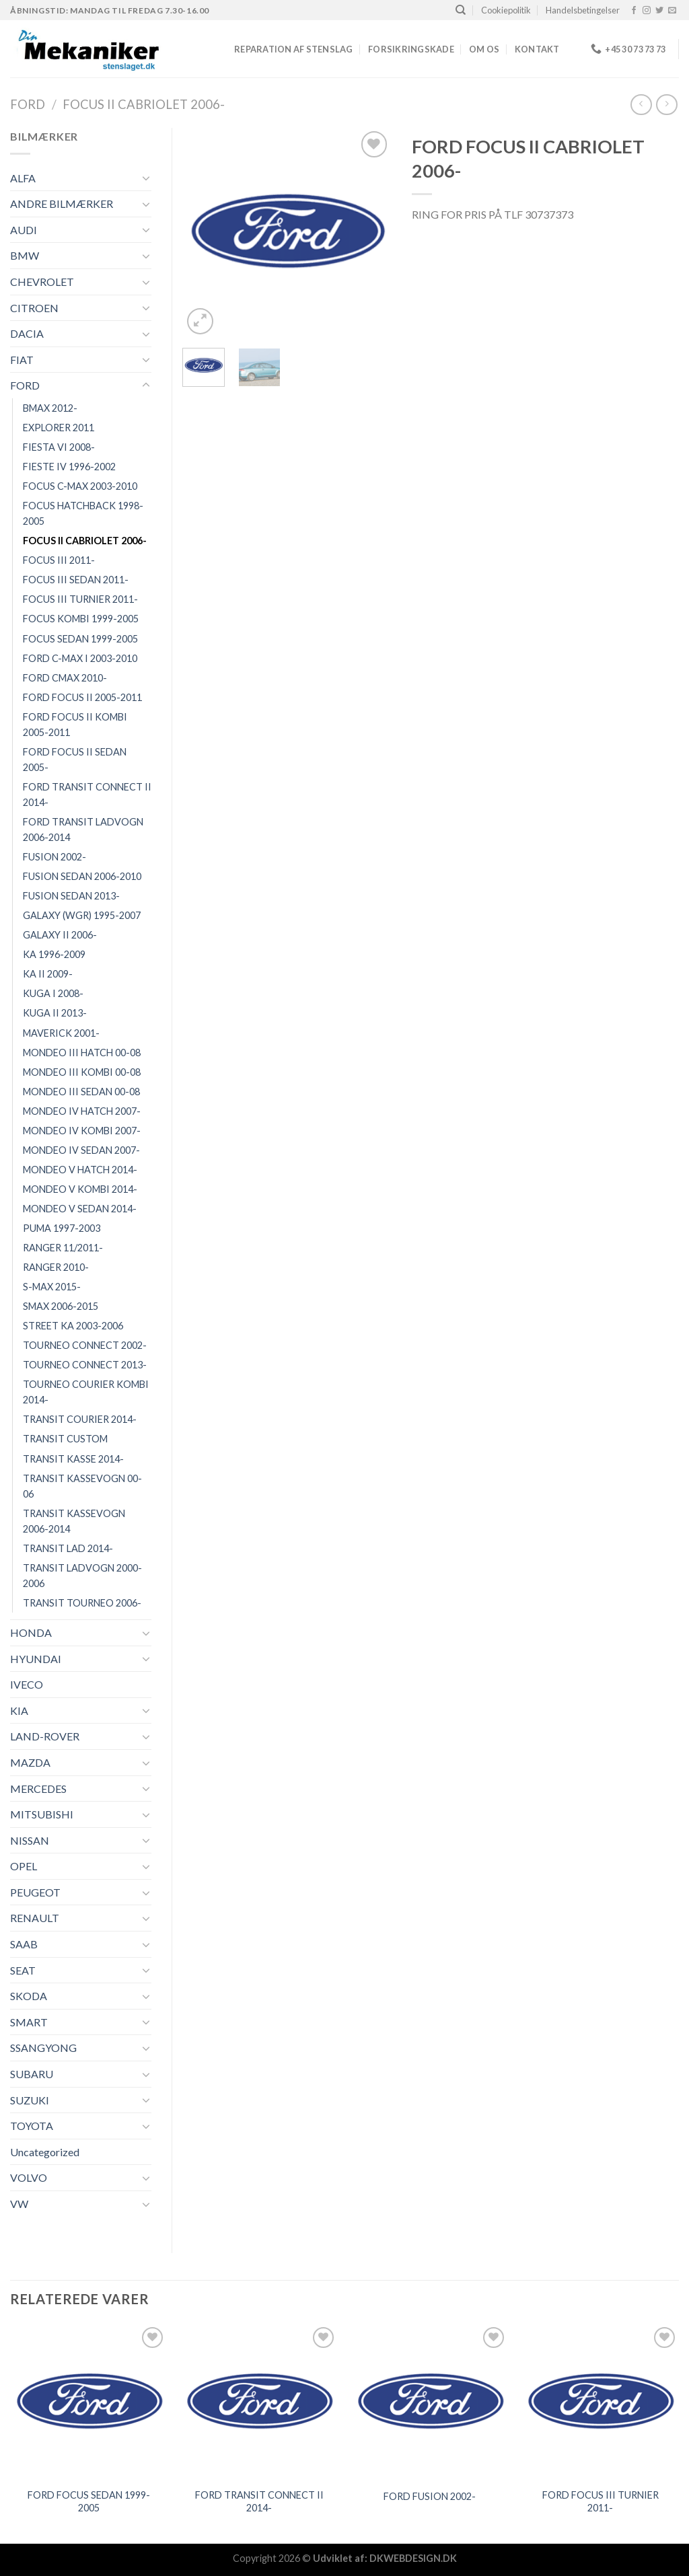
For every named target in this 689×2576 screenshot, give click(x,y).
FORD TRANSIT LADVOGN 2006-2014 (83, 829)
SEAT (23, 1970)
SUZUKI (29, 2100)
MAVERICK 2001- (61, 1033)
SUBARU (31, 2073)
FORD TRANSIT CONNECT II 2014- (87, 794)
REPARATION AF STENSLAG (293, 49)
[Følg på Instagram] (647, 10)
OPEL (23, 1866)
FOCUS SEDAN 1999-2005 (80, 639)
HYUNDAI (35, 1658)
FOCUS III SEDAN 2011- (76, 579)
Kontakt (537, 49)
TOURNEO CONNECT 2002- (85, 1345)
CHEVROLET (42, 281)
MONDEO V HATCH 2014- (80, 1169)
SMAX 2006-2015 (60, 1306)
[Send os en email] (672, 10)
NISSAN (29, 1840)
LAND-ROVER (44, 1736)
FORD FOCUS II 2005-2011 (82, 697)
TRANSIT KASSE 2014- (73, 1459)
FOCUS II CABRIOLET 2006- (144, 104)
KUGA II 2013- (55, 1013)
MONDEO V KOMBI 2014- (80, 1189)
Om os (484, 49)
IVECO (26, 1684)
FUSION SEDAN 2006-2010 (82, 876)
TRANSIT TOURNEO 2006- (82, 1603)
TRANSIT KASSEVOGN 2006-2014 (74, 1521)
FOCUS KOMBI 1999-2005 (81, 618)
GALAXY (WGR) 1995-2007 (82, 915)
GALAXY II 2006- (60, 935)
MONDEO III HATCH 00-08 (82, 1052)
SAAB (24, 1944)
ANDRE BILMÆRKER (61, 203)
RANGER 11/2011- (63, 1247)
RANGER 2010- (56, 1267)
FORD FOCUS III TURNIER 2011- (600, 2501)
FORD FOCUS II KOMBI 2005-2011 (75, 724)
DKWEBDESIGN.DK (413, 2558)
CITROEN (34, 307)
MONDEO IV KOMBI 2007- (82, 1130)
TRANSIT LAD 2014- (68, 1548)
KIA (19, 1710)
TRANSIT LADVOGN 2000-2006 (82, 1575)
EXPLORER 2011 (58, 427)
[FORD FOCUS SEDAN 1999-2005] (89, 2402)
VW (19, 2203)
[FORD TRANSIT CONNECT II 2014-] (259, 2402)
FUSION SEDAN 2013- (71, 895)
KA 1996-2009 (54, 954)
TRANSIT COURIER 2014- (80, 1419)
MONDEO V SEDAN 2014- (80, 1208)
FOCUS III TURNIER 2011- (80, 599)
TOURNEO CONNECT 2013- (85, 1364)
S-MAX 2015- (52, 1286)
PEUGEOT (35, 1892)
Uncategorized (44, 2151)
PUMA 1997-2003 (61, 1228)
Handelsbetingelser (583, 10)
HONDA (31, 1632)
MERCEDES (38, 1788)
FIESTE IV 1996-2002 (69, 466)
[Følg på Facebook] (634, 10)
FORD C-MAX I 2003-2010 (80, 658)
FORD (27, 104)
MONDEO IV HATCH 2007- (82, 1111)
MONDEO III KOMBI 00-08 (82, 1072)
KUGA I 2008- (53, 993)
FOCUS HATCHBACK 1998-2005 (83, 513)
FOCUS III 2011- (59, 560)
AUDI (23, 229)
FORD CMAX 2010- (65, 678)
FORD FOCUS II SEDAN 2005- (74, 759)
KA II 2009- (48, 974)
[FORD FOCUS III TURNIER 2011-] (600, 2402)
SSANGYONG (43, 2047)
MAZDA (30, 1762)
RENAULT (34, 1917)
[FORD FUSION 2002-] (430, 2402)
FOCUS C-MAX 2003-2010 (80, 486)
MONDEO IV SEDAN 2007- (81, 1150)
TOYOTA (31, 2125)
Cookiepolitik (506, 10)
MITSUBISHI (41, 1814)
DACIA (27, 333)
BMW (24, 255)
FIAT (22, 359)
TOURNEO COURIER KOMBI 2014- (86, 1391)
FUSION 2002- (54, 856)
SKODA (28, 1995)
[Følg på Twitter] (659, 10)
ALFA (23, 178)
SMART (29, 2022)
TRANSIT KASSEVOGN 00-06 (82, 1486)
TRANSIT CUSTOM (65, 1438)
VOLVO (28, 2177)
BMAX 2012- (50, 408)
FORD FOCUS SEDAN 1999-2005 (89, 2501)
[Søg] (461, 10)
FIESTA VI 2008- (59, 447)
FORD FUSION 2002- (430, 2496)
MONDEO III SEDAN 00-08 (81, 1091)
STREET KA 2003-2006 (73, 1325)
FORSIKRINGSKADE (411, 49)
